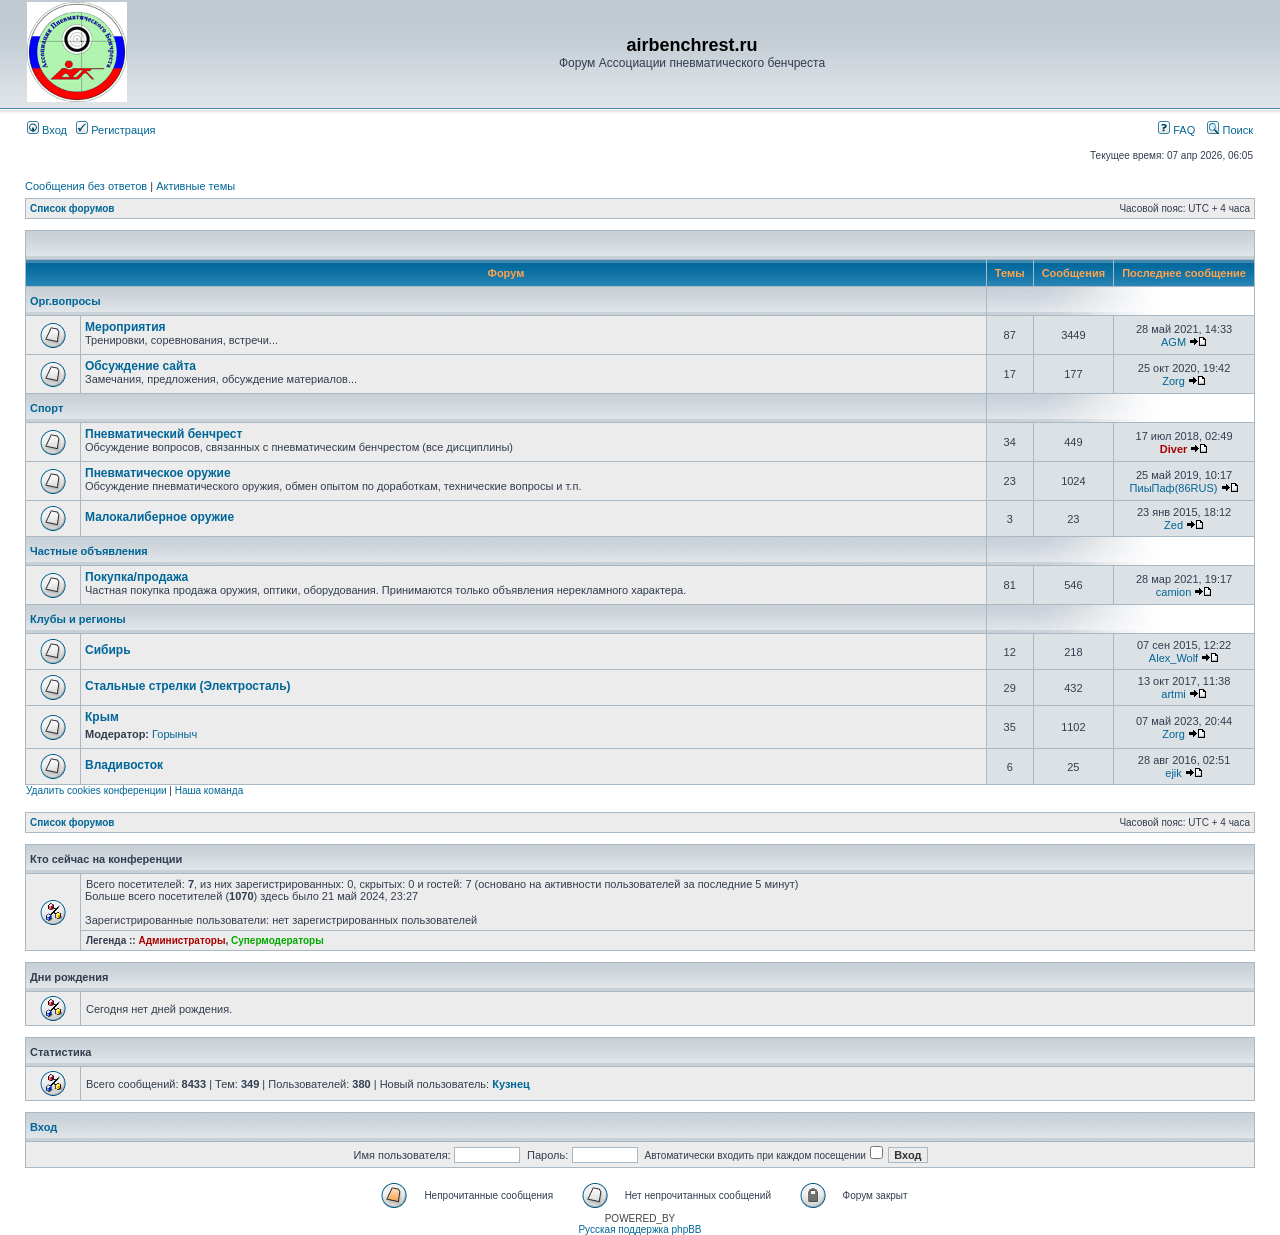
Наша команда (209, 790)
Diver (1174, 449)
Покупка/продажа (136, 577)
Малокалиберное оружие (159, 517)
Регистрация (115, 130)
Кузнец (511, 1084)
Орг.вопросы (65, 301)
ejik (1173, 773)
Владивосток (124, 765)
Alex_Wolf (1173, 658)
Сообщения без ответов (86, 186)
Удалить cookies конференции (96, 790)
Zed (1173, 525)
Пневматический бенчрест (163, 434)
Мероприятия (125, 327)
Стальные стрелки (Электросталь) (188, 686)
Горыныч (174, 734)
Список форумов (72, 208)
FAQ (1176, 130)
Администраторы (181, 940)
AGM (1173, 342)
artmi (1173, 694)
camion (1173, 592)
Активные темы (195, 186)
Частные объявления (89, 551)
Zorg (1173, 381)
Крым (102, 717)
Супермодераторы (277, 940)
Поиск (1230, 130)
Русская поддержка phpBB (639, 1229)
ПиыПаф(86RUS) (1174, 488)
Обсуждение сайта (140, 366)
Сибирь (108, 650)
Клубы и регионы (78, 619)
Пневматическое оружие (158, 473)
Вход (47, 130)
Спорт (46, 408)
